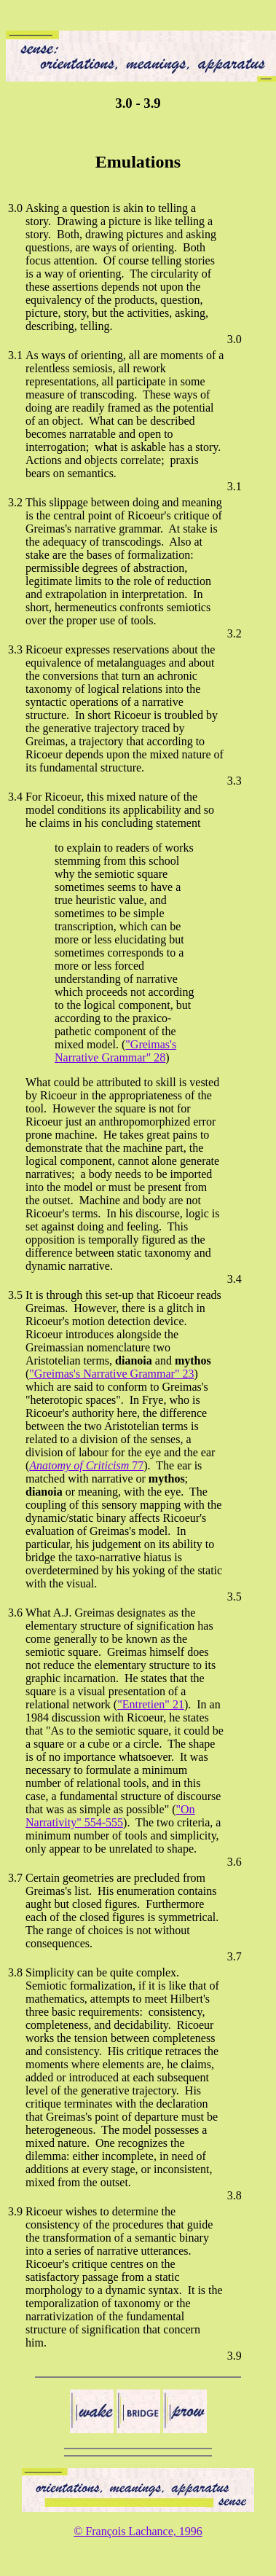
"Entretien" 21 (150, 1704)
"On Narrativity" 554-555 (110, 1816)
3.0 (15, 208)
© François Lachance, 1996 (138, 2531)
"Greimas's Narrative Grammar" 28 (115, 1051)
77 (86, 1465)
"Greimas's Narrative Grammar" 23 (111, 1373)
